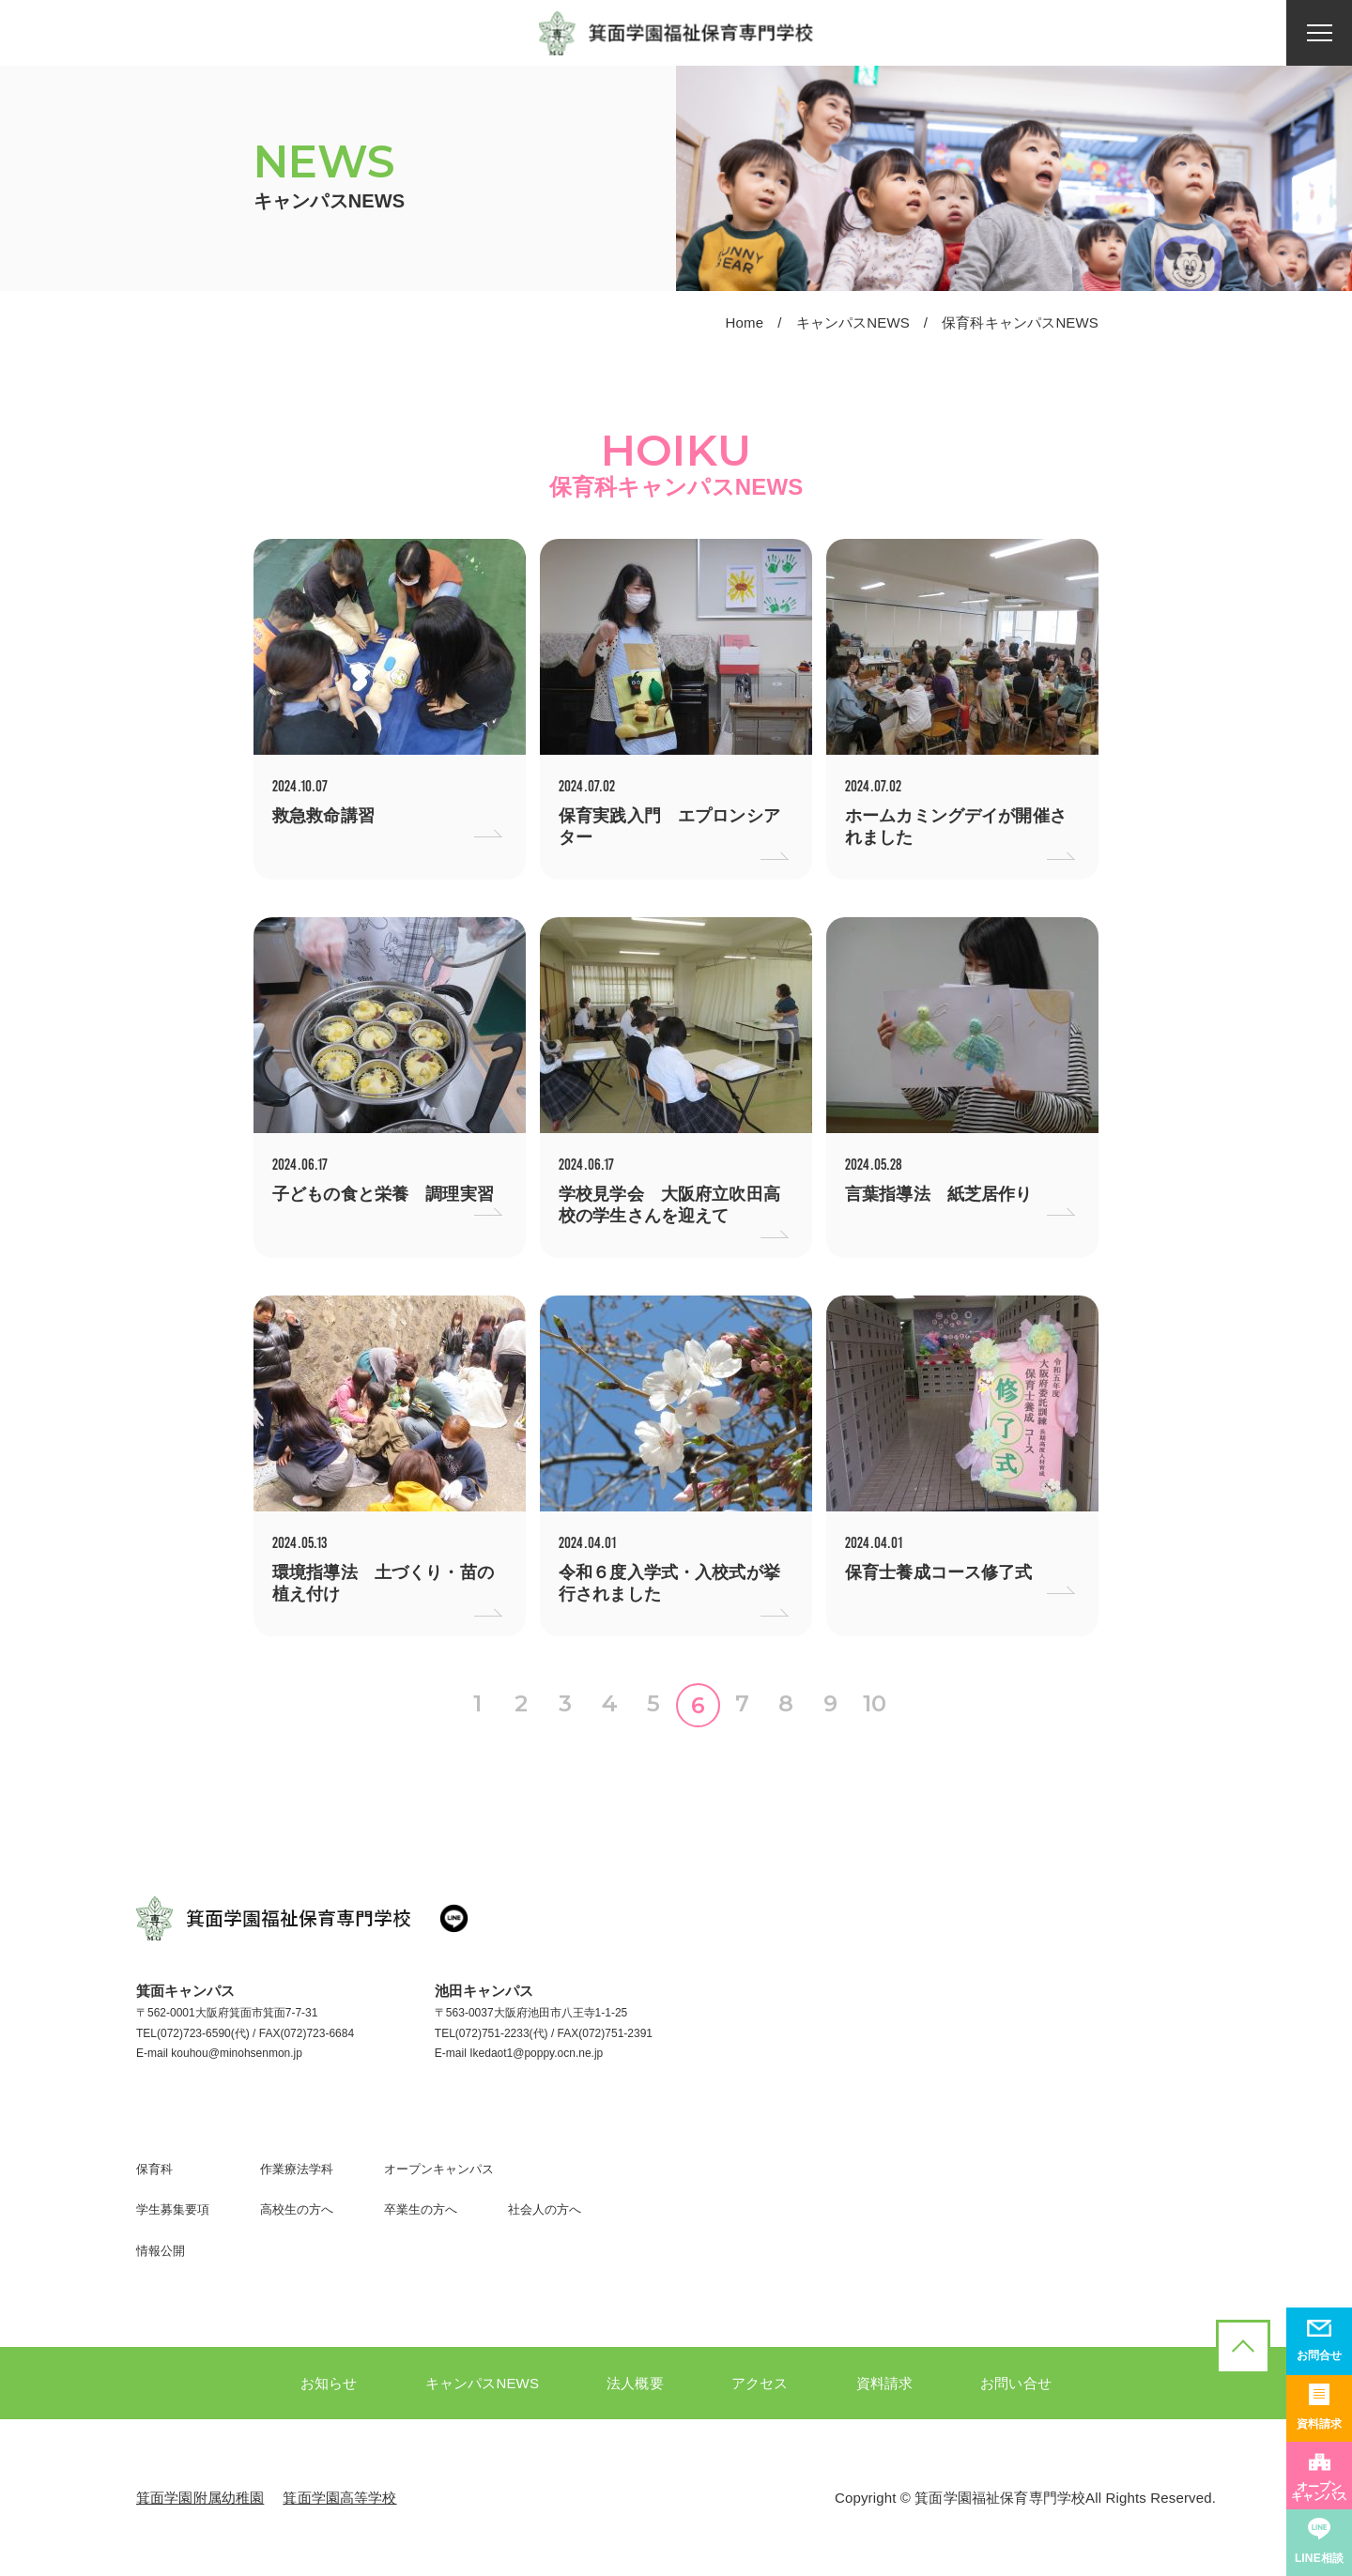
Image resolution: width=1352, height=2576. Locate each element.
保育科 (154, 2169)
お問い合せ (1016, 2383)
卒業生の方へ (420, 2209)
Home (745, 322)
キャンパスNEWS (853, 322)
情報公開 (160, 2251)
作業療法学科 (296, 2169)
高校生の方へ (296, 2209)
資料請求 (885, 2383)
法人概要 (635, 2383)
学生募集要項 (172, 2209)
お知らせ (329, 2383)
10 (874, 1703)
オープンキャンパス (439, 2169)
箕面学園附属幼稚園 (200, 2498)
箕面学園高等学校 (339, 2498)
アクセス (760, 2383)
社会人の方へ (544, 2209)
